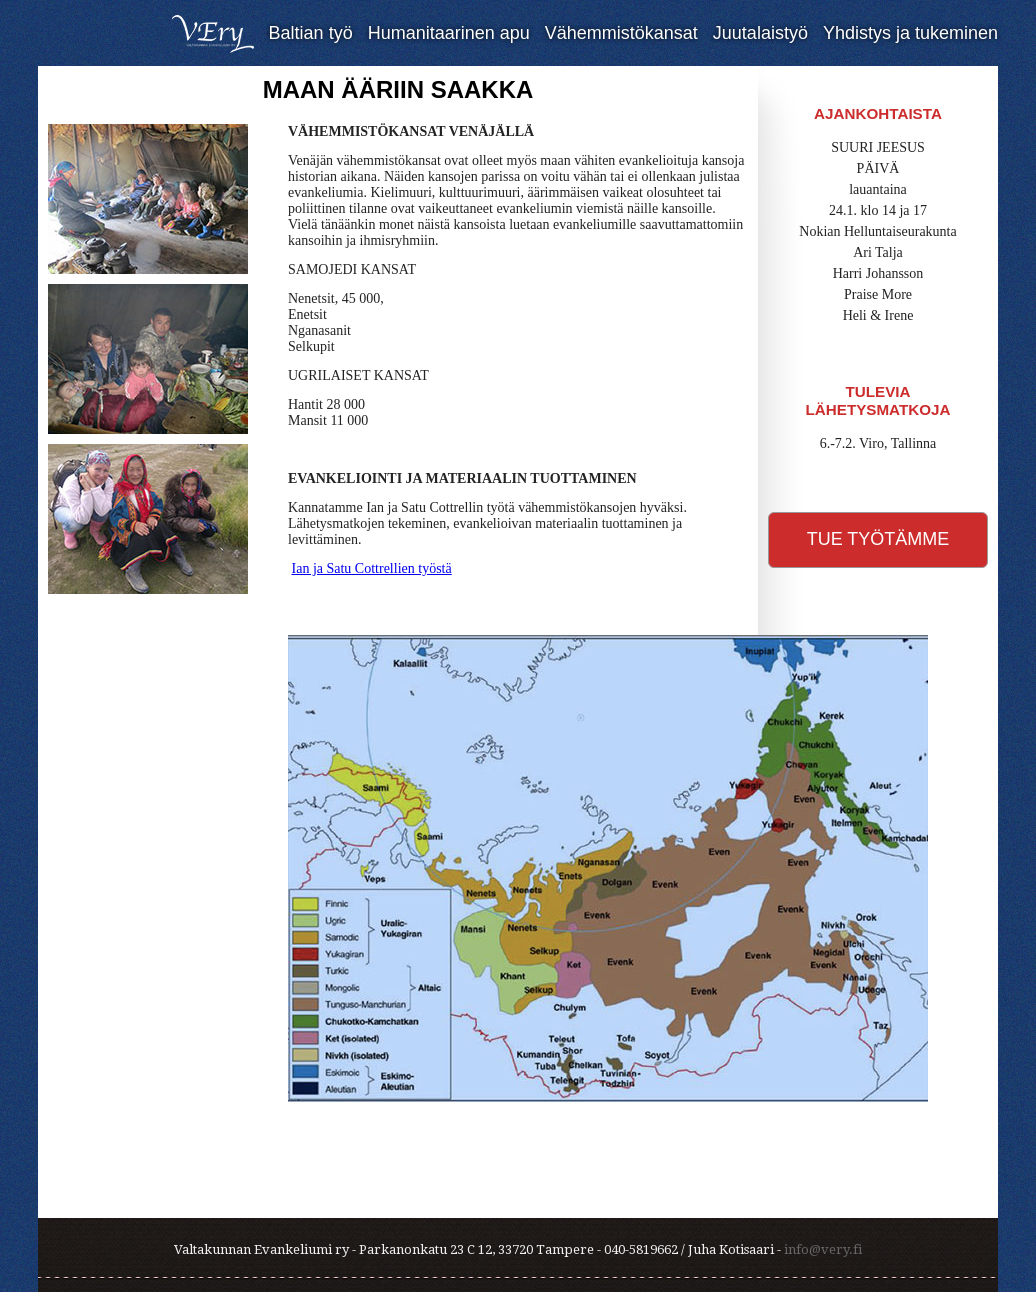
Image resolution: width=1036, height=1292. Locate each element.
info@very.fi (823, 1249)
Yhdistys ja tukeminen (910, 33)
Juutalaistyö (760, 33)
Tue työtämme (878, 539)
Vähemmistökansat (621, 33)
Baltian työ (311, 33)
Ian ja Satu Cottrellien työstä (372, 568)
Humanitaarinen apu (449, 33)
